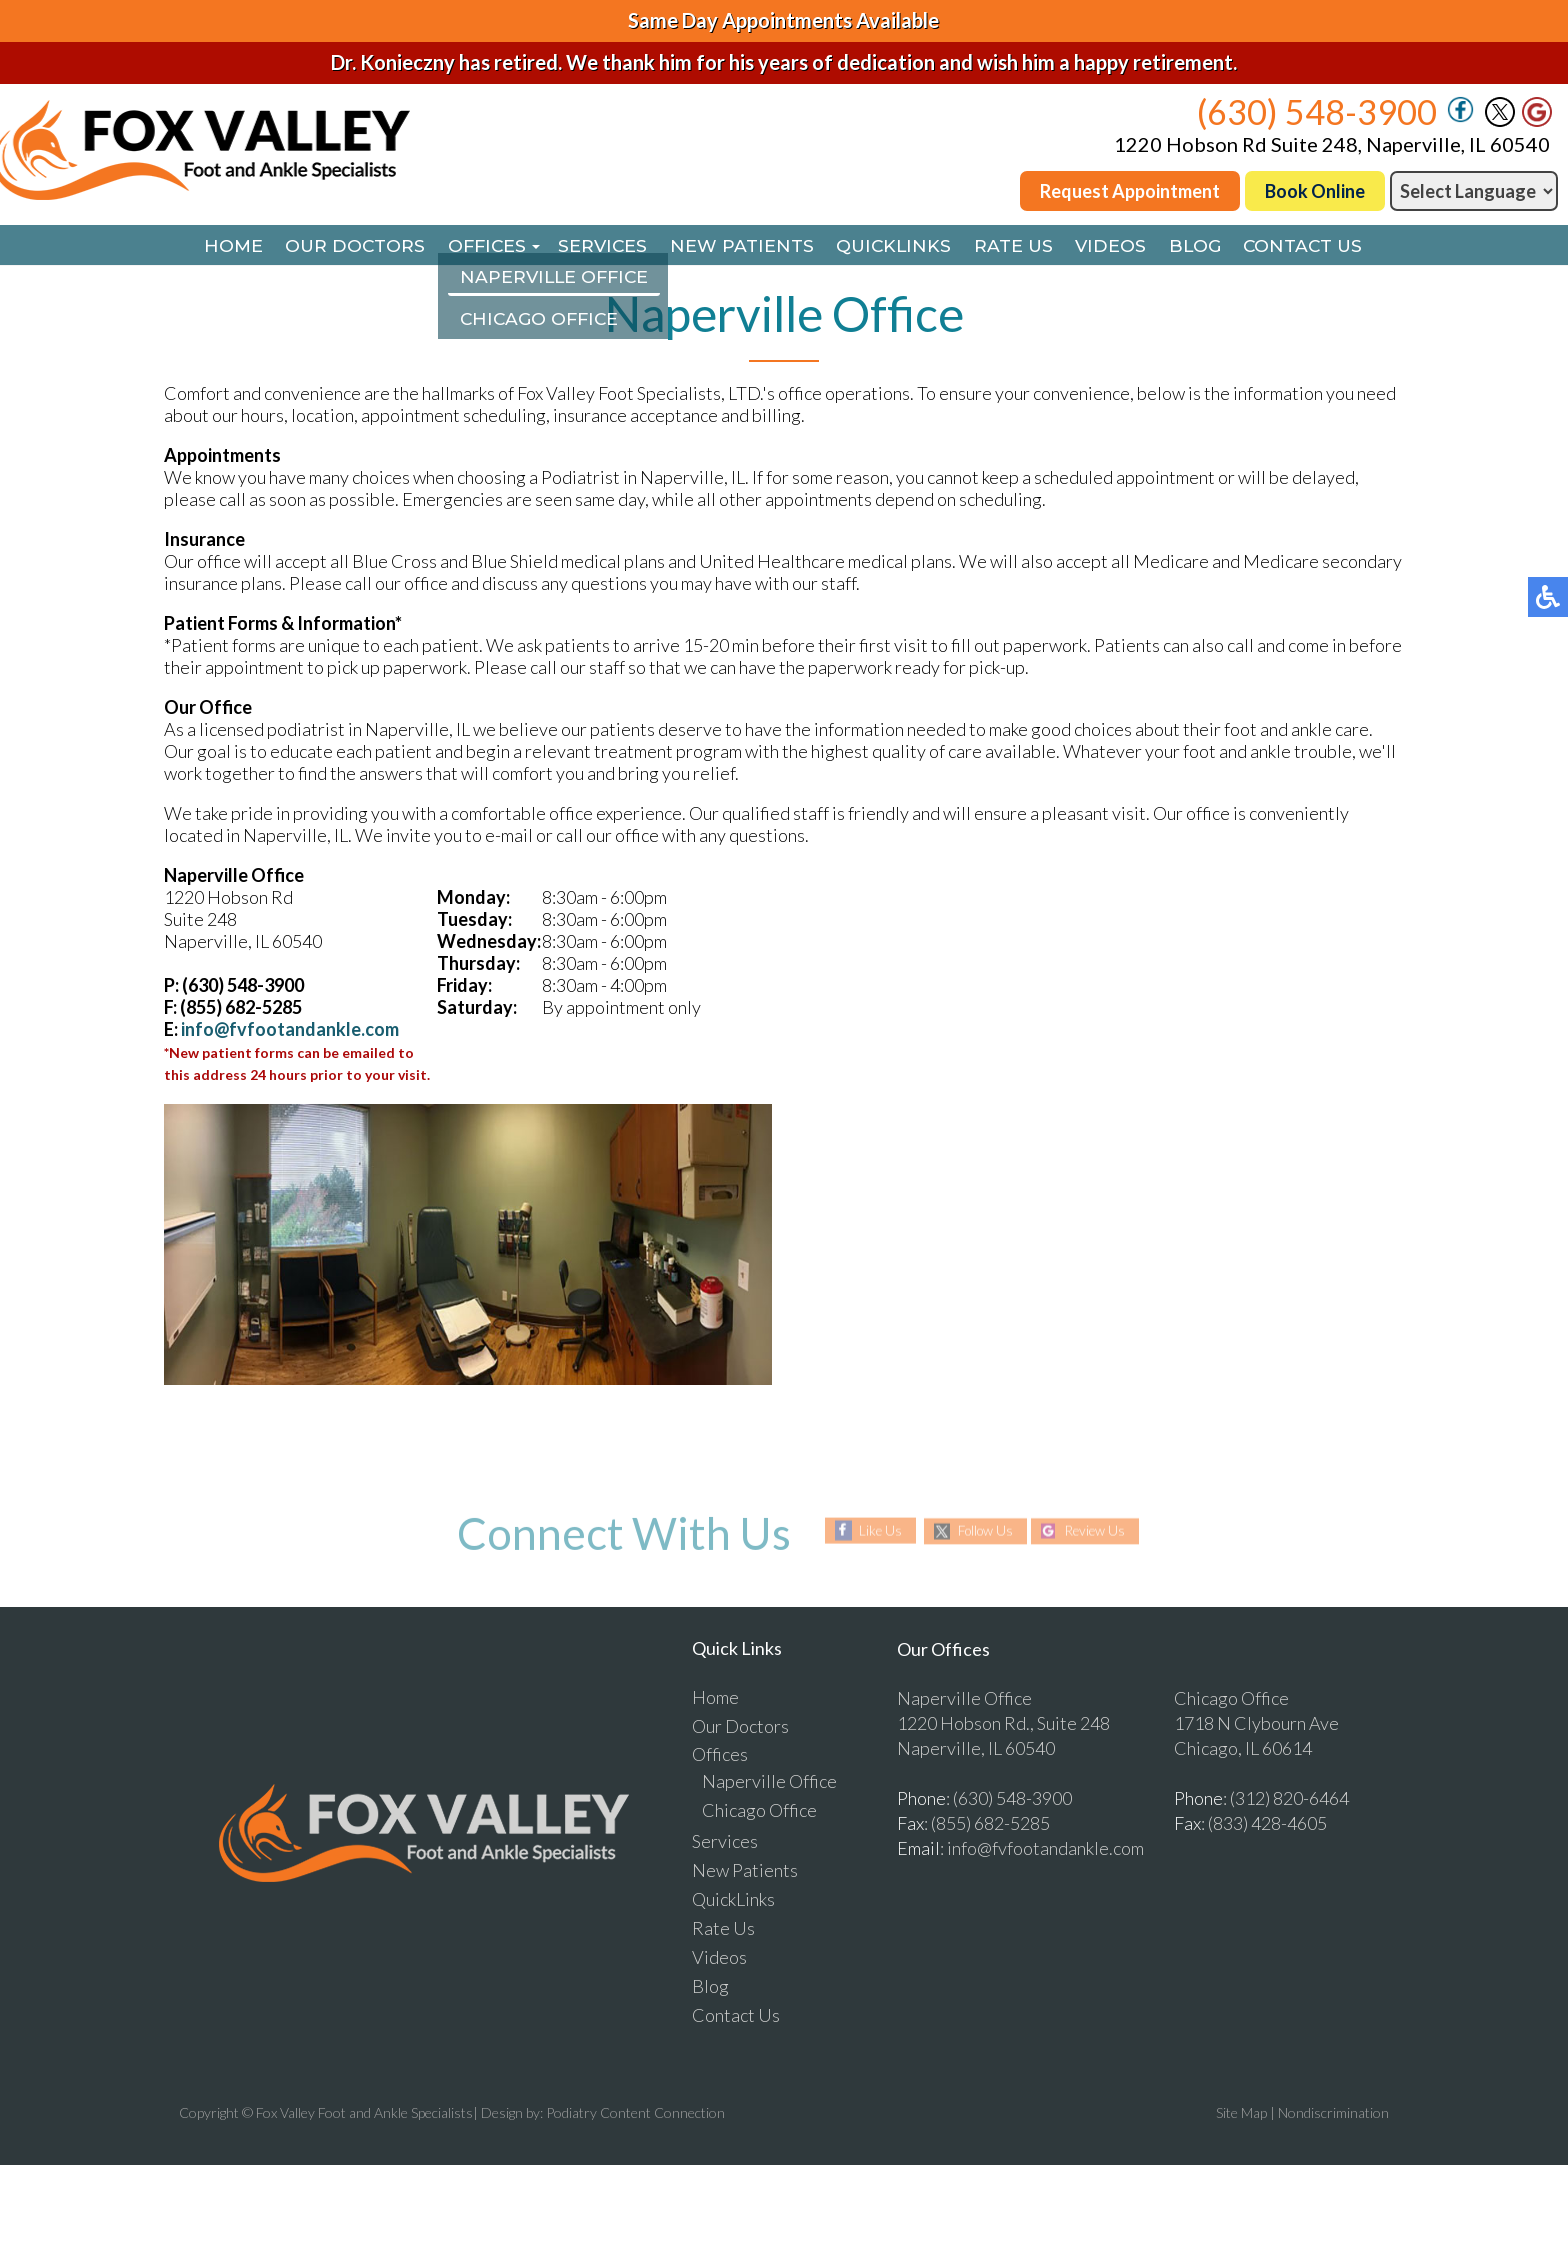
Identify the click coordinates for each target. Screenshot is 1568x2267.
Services (595, 247)
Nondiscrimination (1333, 2114)
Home (209, 247)
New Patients (739, 247)
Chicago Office (759, 1812)
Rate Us (1021, 247)
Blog (1212, 247)
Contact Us (1326, 247)
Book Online (1315, 191)
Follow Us (982, 1533)
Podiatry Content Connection (635, 2114)
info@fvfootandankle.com (290, 1031)
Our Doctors (336, 247)
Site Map (1241, 2114)
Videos (1123, 247)
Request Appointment (1130, 191)
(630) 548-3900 (1317, 111)
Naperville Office (769, 1783)
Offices (473, 247)
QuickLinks (896, 247)
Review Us (1099, 1533)
